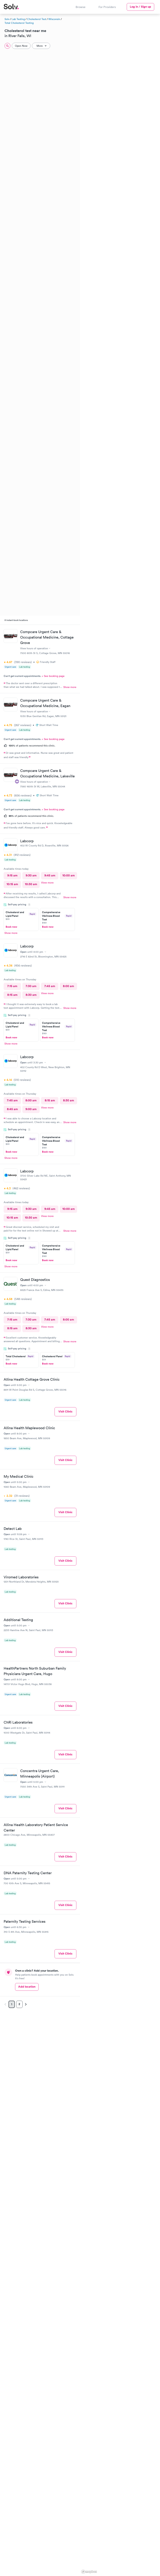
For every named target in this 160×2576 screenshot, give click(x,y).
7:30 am (31, 986)
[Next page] (25, 2004)
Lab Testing (18, 19)
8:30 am (31, 995)
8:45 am (12, 1109)
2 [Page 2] (19, 2004)
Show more (69, 687)
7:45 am (49, 986)
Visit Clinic (65, 1411)
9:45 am (49, 875)
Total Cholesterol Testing (19, 23)
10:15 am (12, 884)
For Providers (107, 7)
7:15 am (12, 986)
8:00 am (68, 986)
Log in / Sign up (140, 7)
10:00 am (68, 875)
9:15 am (12, 875)
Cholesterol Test (36, 19)
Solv (7, 19)
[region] (120, 1294)
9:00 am (31, 1109)
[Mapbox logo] (89, 2572)
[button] (120, 86)
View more (47, 882)
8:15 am (12, 995)
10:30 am (31, 884)
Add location (26, 1987)
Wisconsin (54, 19)
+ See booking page (53, 676)
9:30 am (31, 875)
